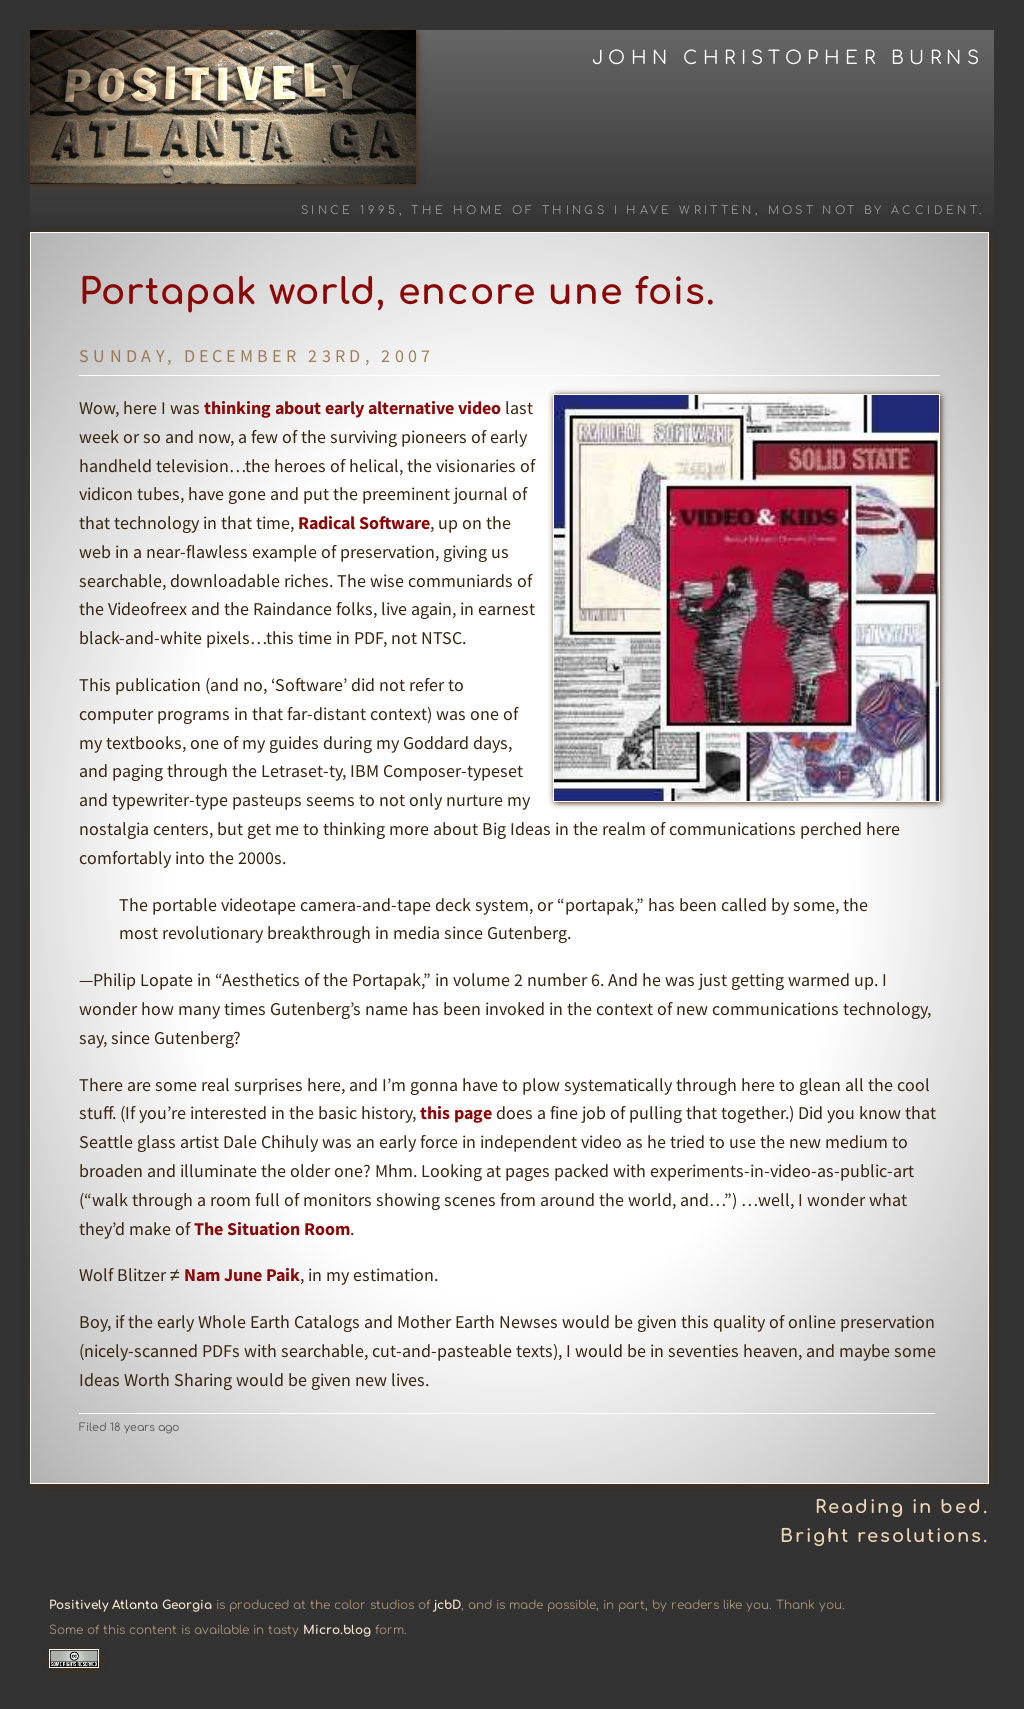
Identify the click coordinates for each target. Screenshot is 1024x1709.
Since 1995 (350, 210)
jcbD (447, 1605)
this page (456, 1112)
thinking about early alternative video (352, 407)
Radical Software (364, 522)
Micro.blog (337, 1630)
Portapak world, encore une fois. (397, 292)
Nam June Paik (242, 1274)
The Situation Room (272, 1228)
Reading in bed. (902, 1507)
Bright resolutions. (884, 1536)
